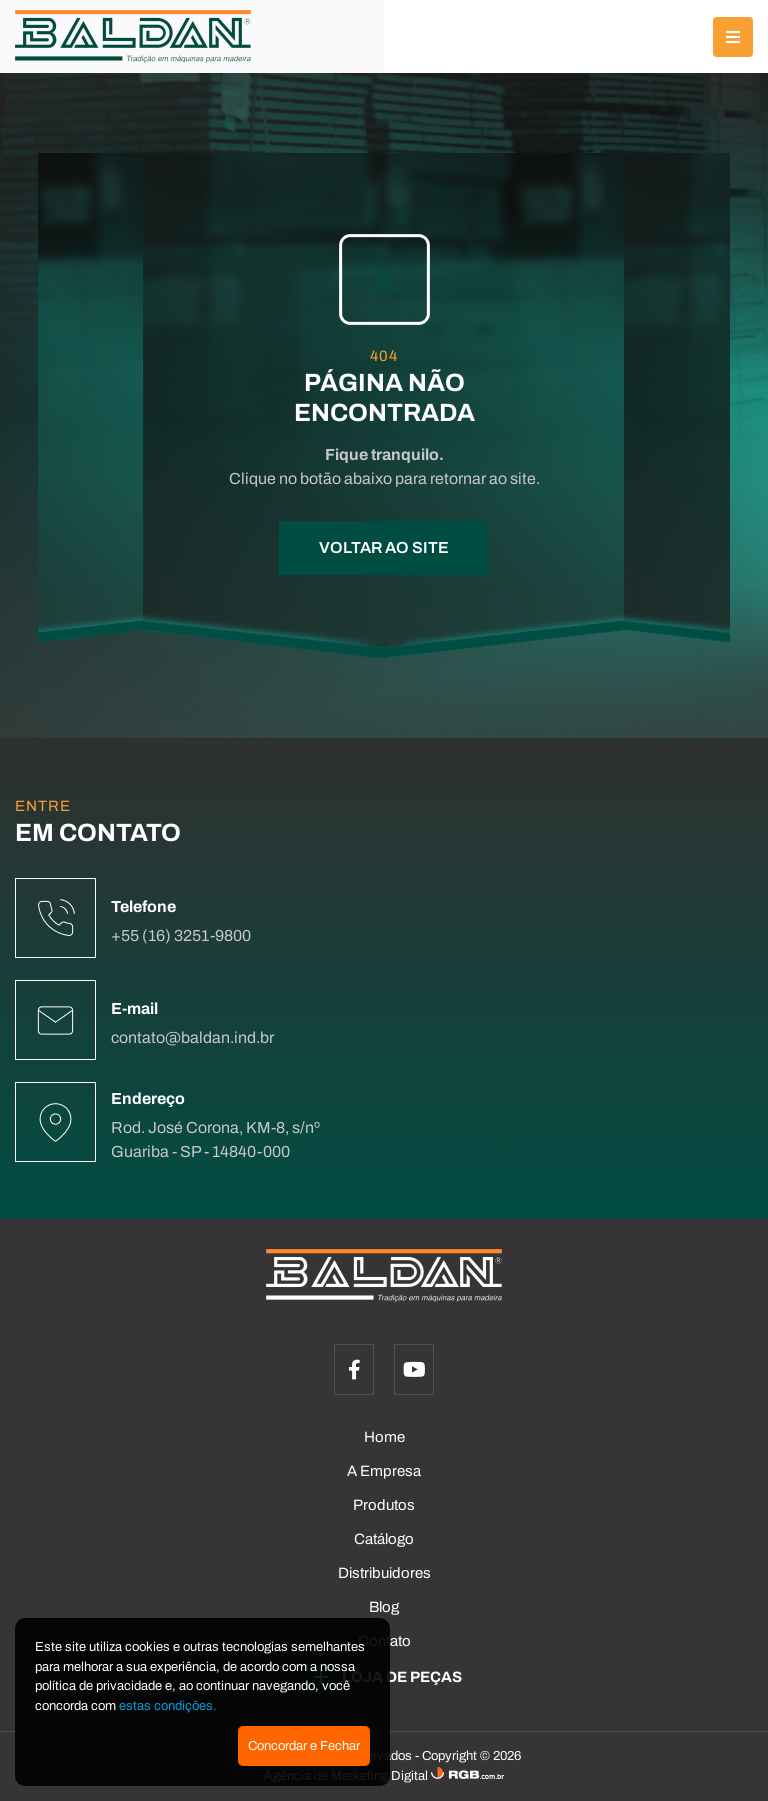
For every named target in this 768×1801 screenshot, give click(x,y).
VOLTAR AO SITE (384, 547)
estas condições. (168, 1706)
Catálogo (384, 1539)
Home (384, 1437)
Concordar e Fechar (304, 1746)
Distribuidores (384, 1573)
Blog (384, 1607)
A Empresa (384, 1471)
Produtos (384, 1505)
